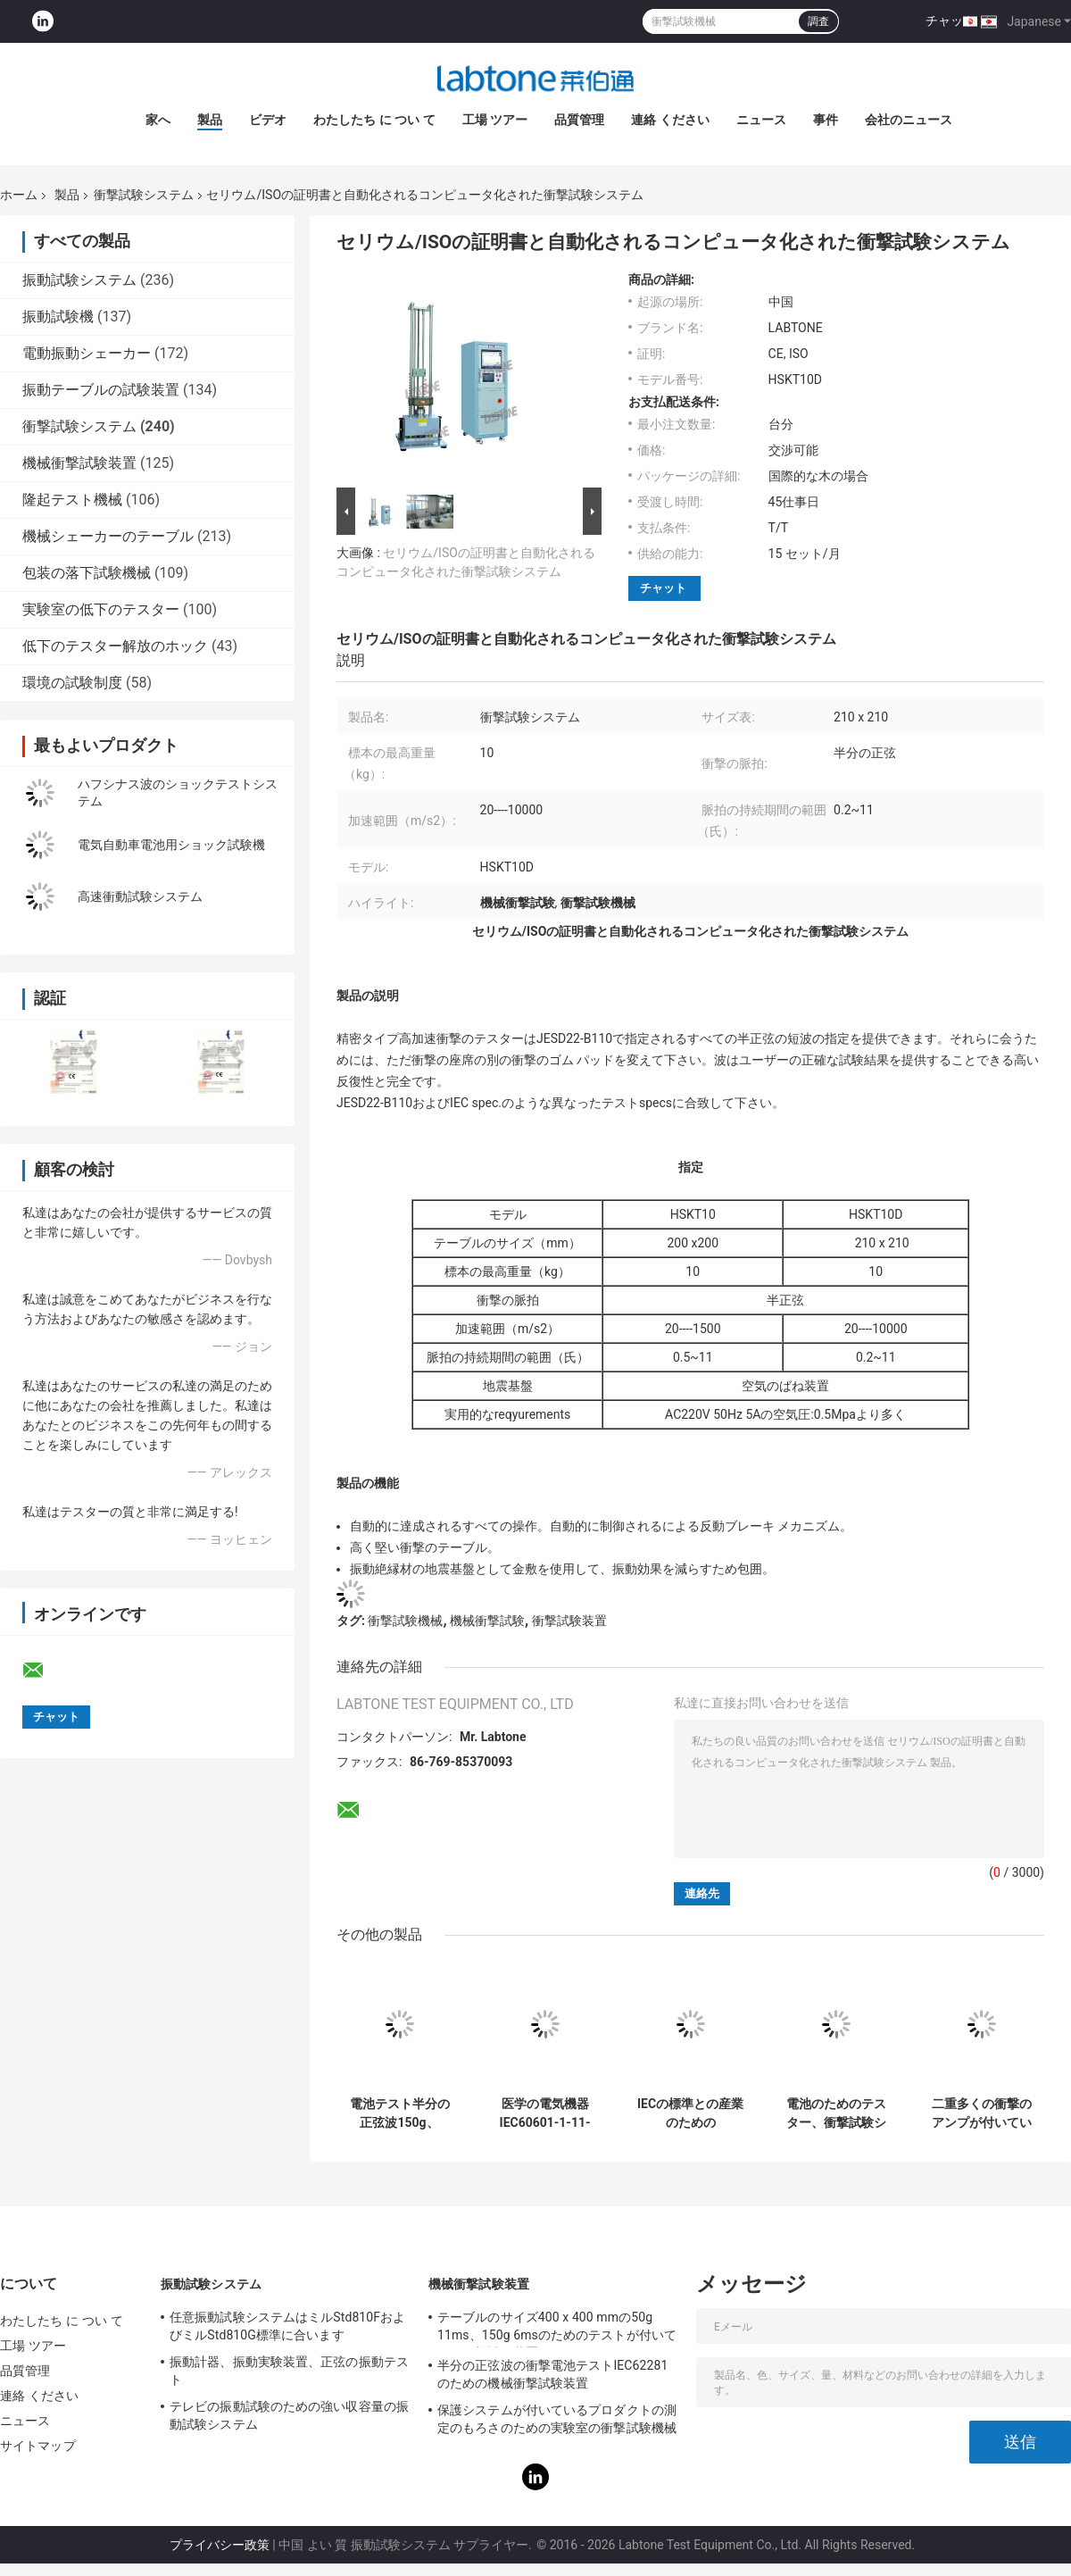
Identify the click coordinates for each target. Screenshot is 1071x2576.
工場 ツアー (494, 120)
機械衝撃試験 (487, 1620)
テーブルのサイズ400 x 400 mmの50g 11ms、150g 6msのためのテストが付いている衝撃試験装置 (557, 2328)
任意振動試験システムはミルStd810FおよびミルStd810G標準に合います (287, 2326)
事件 (825, 120)
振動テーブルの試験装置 (100, 389)
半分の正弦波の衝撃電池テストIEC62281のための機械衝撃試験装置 (552, 2374)
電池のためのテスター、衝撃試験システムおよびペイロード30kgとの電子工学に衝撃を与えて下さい (836, 2113)
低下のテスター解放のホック (115, 646)
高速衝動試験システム (140, 896)
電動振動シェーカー (86, 353)
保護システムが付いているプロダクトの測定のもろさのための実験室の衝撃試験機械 (557, 2419)
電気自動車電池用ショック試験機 (171, 845)
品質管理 (579, 120)
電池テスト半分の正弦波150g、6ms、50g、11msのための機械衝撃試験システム (399, 2113)
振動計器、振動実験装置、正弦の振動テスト (289, 2371)
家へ (157, 120)
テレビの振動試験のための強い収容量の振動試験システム (289, 2415)
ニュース (761, 120)
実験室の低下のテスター (100, 609)
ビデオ (267, 120)
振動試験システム (79, 279)
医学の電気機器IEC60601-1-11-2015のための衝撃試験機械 (544, 2113)
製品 (209, 120)
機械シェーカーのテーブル (108, 536)
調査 (818, 21)
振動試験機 (58, 316)
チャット (951, 20)
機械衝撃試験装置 (79, 462)
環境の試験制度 (72, 682)
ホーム (18, 195)
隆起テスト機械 (72, 499)
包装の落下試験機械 (86, 572)
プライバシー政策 (220, 2545)
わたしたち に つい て (374, 120)
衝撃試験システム (144, 195)
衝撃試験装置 (569, 1620)
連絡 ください (670, 120)
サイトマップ (38, 2445)
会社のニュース (908, 120)
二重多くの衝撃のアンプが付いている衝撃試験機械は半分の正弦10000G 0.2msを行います (981, 2113)
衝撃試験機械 (405, 1620)
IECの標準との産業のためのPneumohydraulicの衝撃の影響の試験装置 (690, 2113)
